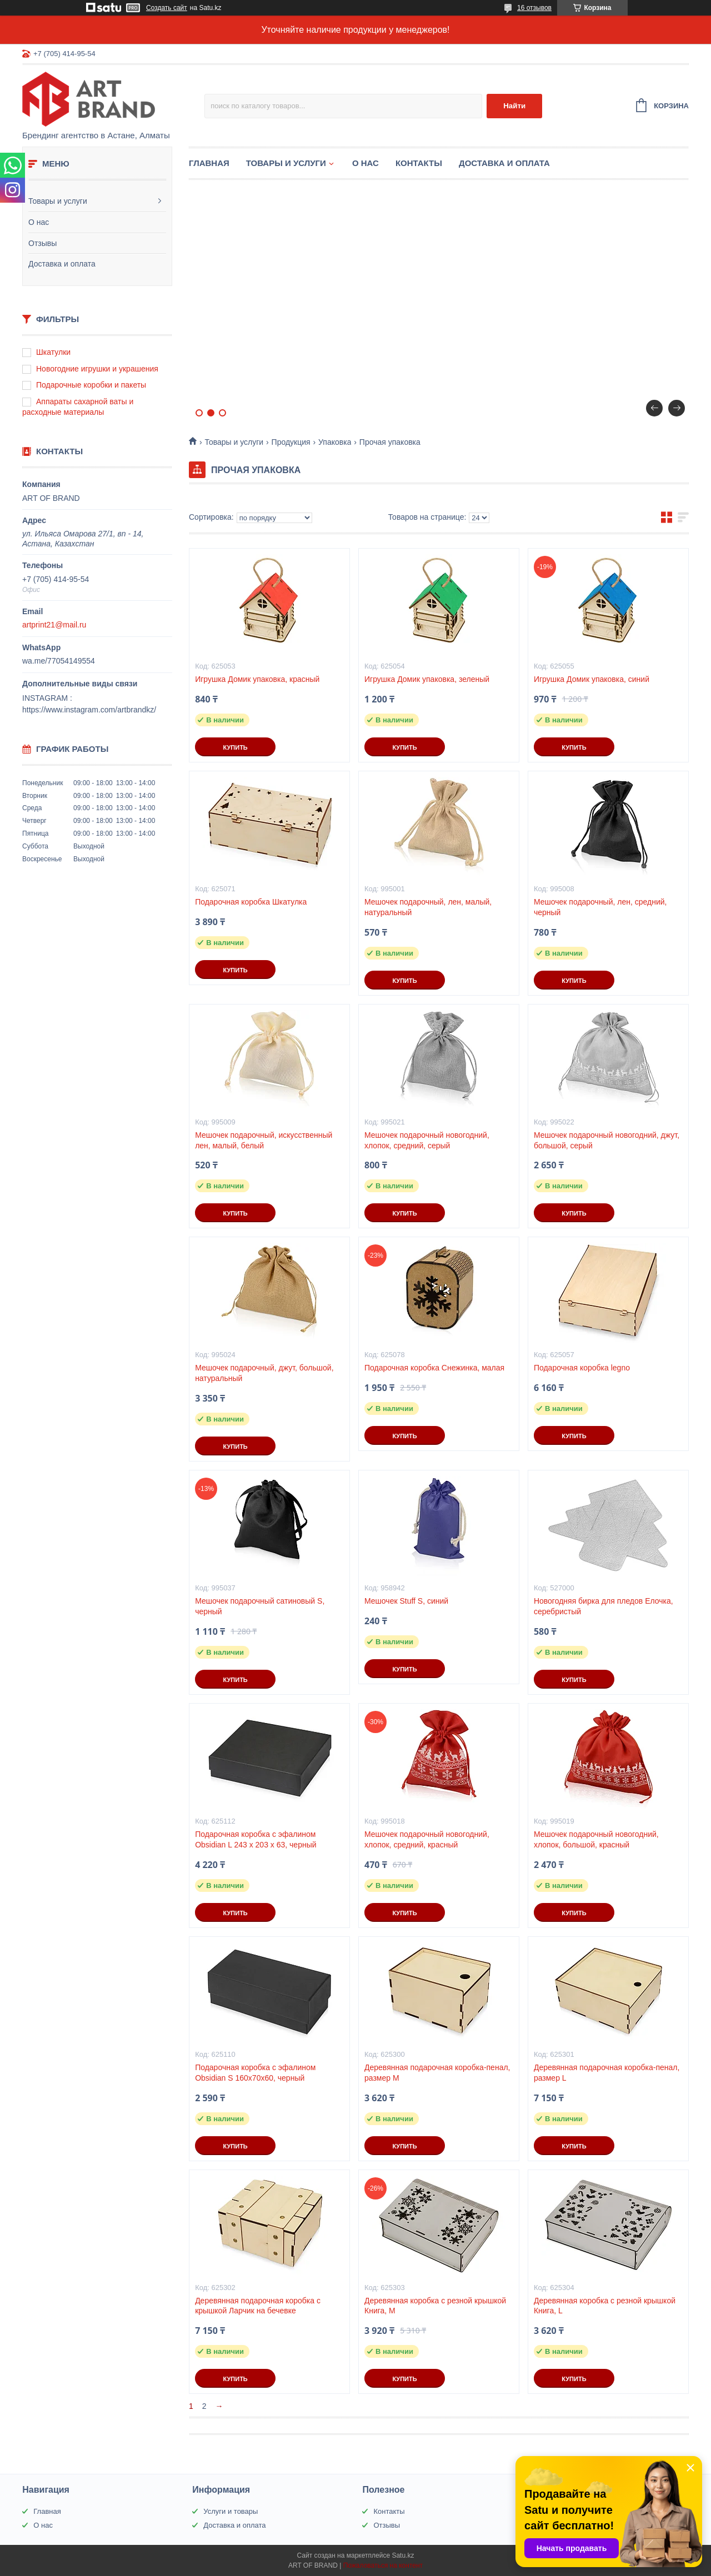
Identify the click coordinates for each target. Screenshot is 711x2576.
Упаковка (334, 442)
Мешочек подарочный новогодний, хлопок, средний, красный (426, 1839)
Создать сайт (166, 8)
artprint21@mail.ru (54, 624)
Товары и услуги (57, 201)
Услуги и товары (230, 2511)
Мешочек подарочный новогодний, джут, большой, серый (606, 1140)
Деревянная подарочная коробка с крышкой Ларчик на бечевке (258, 2306)
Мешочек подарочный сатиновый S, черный (259, 1606)
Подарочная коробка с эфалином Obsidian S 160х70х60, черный (255, 2072)
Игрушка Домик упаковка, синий (591, 679)
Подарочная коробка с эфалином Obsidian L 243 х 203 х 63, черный (255, 1839)
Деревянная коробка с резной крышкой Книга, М (435, 2306)
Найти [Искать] (514, 106)
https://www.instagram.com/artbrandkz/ (89, 709)
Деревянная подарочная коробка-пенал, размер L (606, 2072)
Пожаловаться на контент (383, 2565)
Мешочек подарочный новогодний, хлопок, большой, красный (596, 1839)
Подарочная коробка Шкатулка (251, 901)
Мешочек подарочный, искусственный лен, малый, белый (263, 1140)
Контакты (418, 163)
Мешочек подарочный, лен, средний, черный (600, 907)
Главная (209, 163)
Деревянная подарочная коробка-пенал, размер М (437, 2072)
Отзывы (42, 243)
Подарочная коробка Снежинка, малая (434, 1367)
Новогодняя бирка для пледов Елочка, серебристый (603, 1606)
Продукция (291, 442)
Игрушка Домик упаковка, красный (257, 679)
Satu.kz (403, 2555)
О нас (38, 222)
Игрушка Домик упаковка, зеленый (426, 679)
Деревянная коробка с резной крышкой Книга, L (604, 2306)
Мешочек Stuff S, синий (406, 1600)
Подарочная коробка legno (582, 1367)
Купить (235, 747)
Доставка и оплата (62, 263)
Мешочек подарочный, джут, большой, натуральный (264, 1373)
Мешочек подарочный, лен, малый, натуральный (428, 907)
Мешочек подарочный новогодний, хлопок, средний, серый (426, 1140)
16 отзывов (534, 8)
